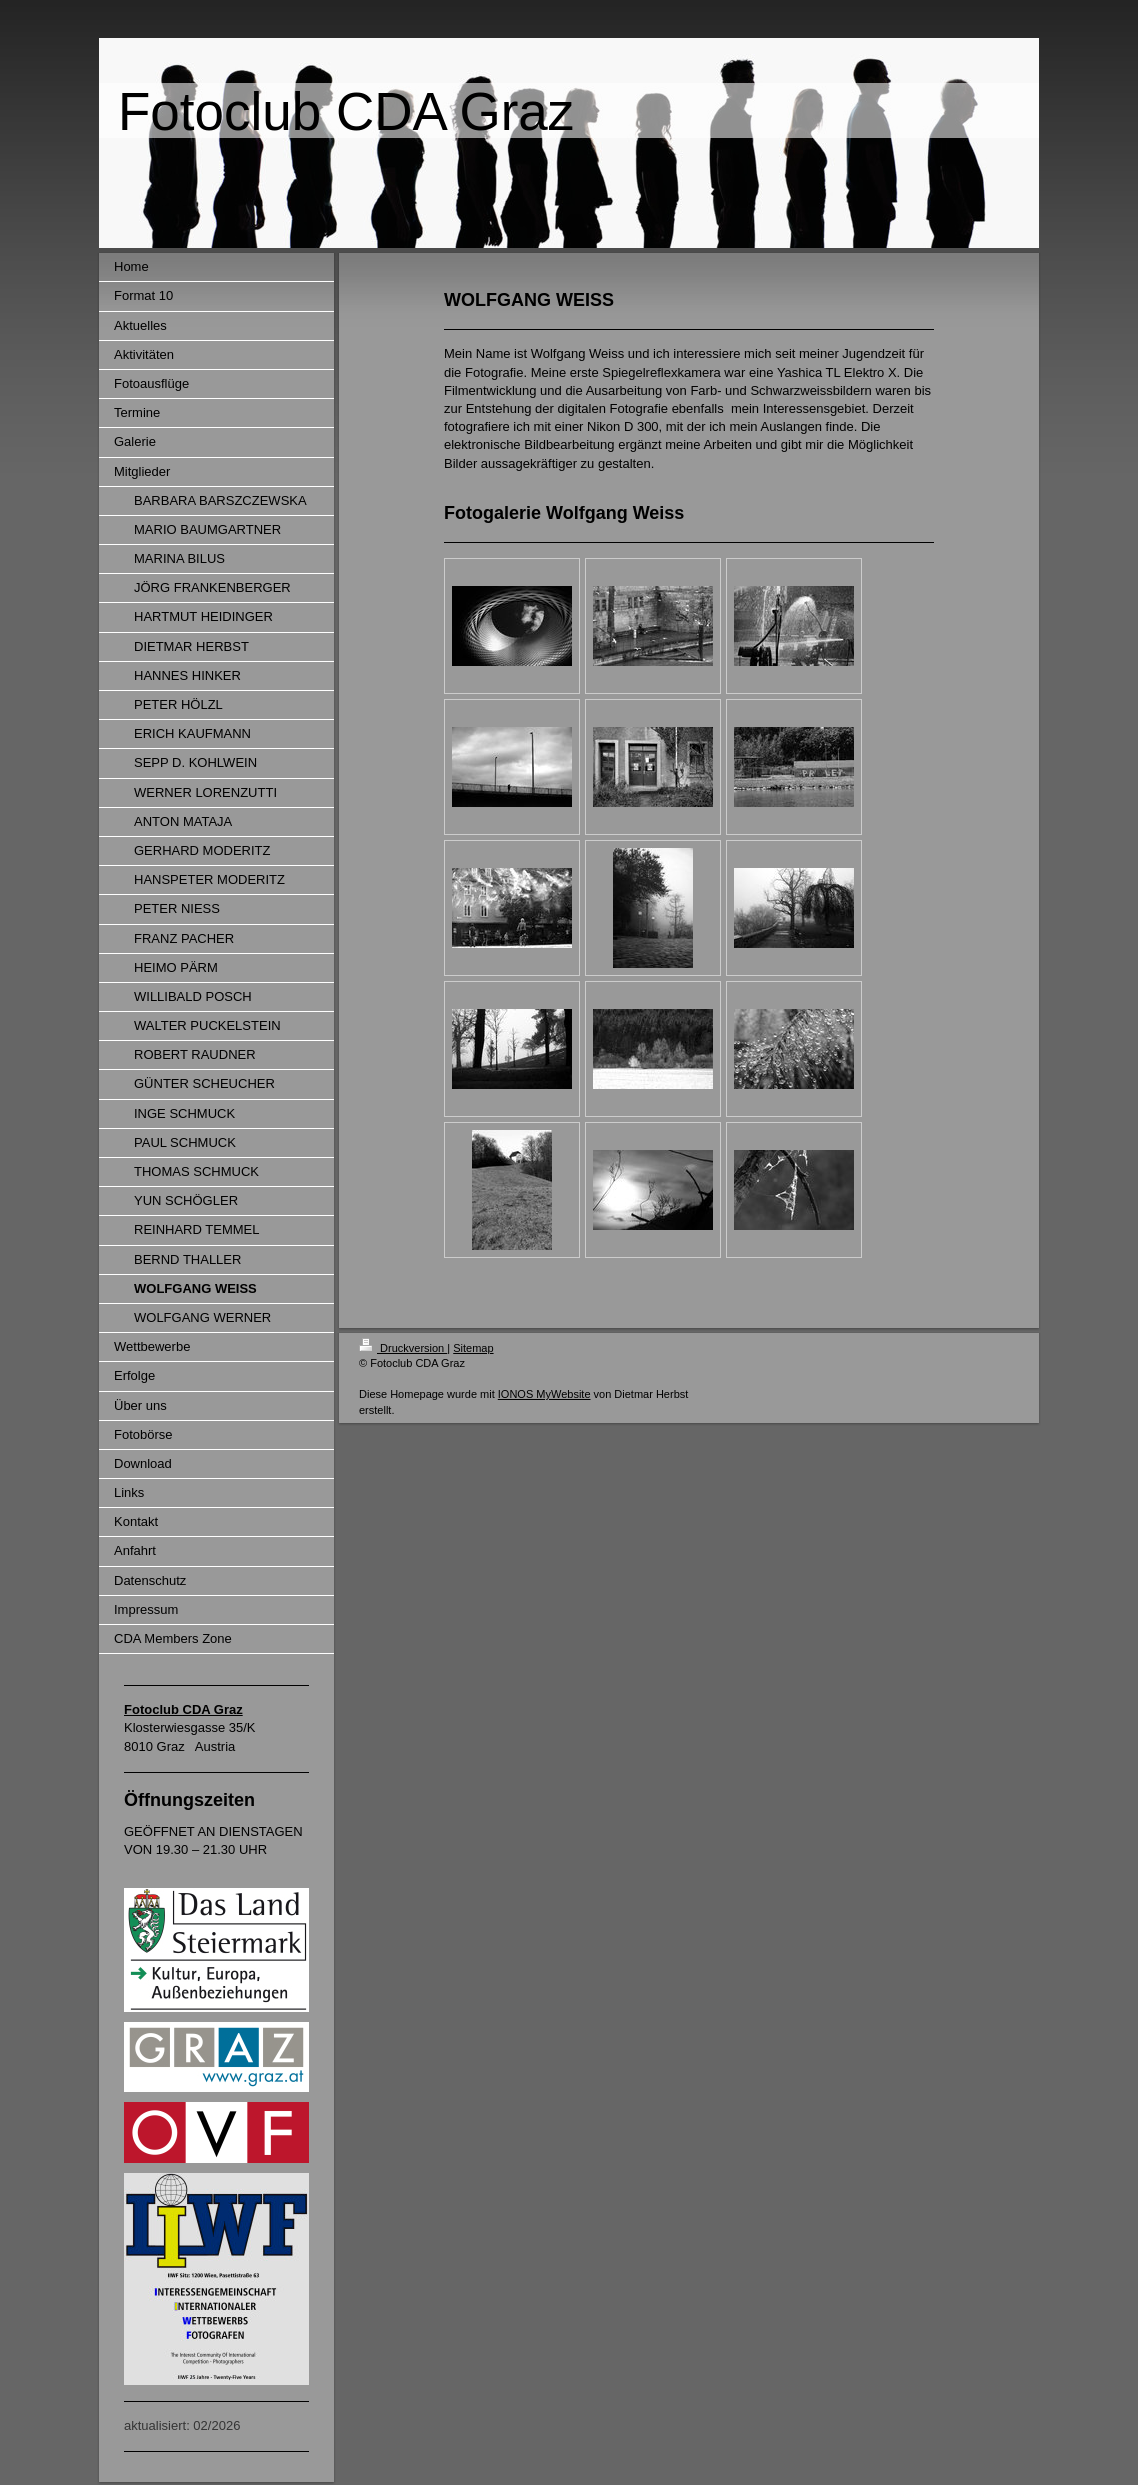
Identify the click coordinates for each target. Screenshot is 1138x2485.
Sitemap (473, 1348)
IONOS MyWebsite (544, 1394)
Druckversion (403, 1348)
